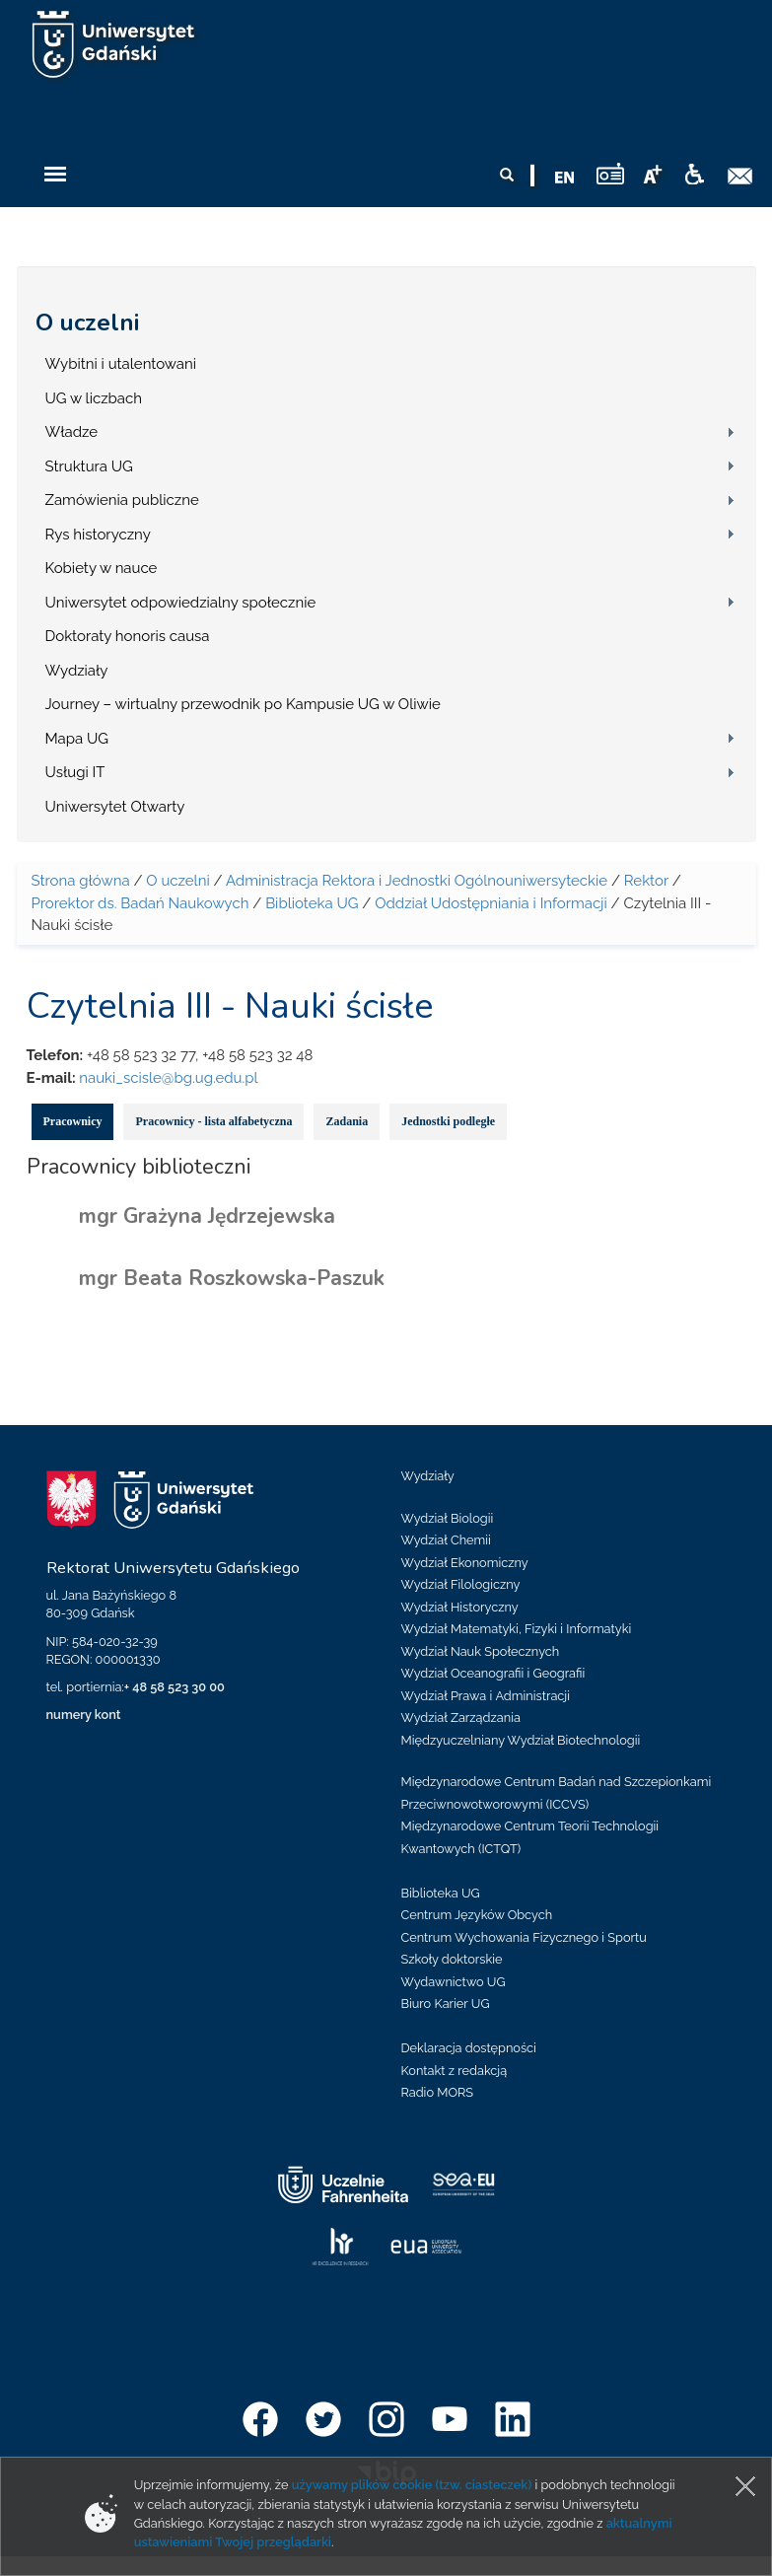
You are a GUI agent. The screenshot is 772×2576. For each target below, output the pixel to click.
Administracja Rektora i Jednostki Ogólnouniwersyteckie (416, 881)
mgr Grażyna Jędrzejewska (207, 1216)
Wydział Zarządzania (461, 1717)
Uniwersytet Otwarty (115, 807)
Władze (72, 432)
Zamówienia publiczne (122, 500)
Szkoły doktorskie (452, 1959)
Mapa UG (77, 739)
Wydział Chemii (446, 1540)
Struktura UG (89, 466)
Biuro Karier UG (445, 2003)
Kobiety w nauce (101, 568)
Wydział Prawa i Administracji (486, 1695)
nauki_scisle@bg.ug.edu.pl (168, 1078)
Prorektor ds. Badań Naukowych (140, 903)
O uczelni (87, 322)
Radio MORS (437, 2092)
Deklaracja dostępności (468, 2047)
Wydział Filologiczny (461, 1584)
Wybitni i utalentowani (121, 364)
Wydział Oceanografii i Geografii (493, 1673)
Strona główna (81, 881)
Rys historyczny (98, 534)
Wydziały (76, 671)
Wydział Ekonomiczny (464, 1562)
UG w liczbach (93, 398)
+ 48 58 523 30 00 (174, 1687)
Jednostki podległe (448, 1121)
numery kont (83, 1714)
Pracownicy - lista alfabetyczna (213, 1121)
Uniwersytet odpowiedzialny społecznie (180, 602)
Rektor (646, 881)
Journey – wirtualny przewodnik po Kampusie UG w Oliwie (243, 704)
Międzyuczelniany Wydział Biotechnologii (521, 1740)
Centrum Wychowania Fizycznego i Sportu (524, 1937)
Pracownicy (73, 1121)
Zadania (346, 1121)
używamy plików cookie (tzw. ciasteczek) (412, 2484)
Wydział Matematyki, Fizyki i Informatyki (516, 1628)
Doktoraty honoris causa (127, 636)
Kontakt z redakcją (454, 2070)
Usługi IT (75, 772)
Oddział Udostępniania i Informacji (491, 903)
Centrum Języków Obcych (477, 1914)
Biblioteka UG (311, 903)
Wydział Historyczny (460, 1607)
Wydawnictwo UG (453, 1981)
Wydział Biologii (447, 1518)
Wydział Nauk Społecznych (480, 1651)
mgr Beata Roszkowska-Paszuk (232, 1278)
